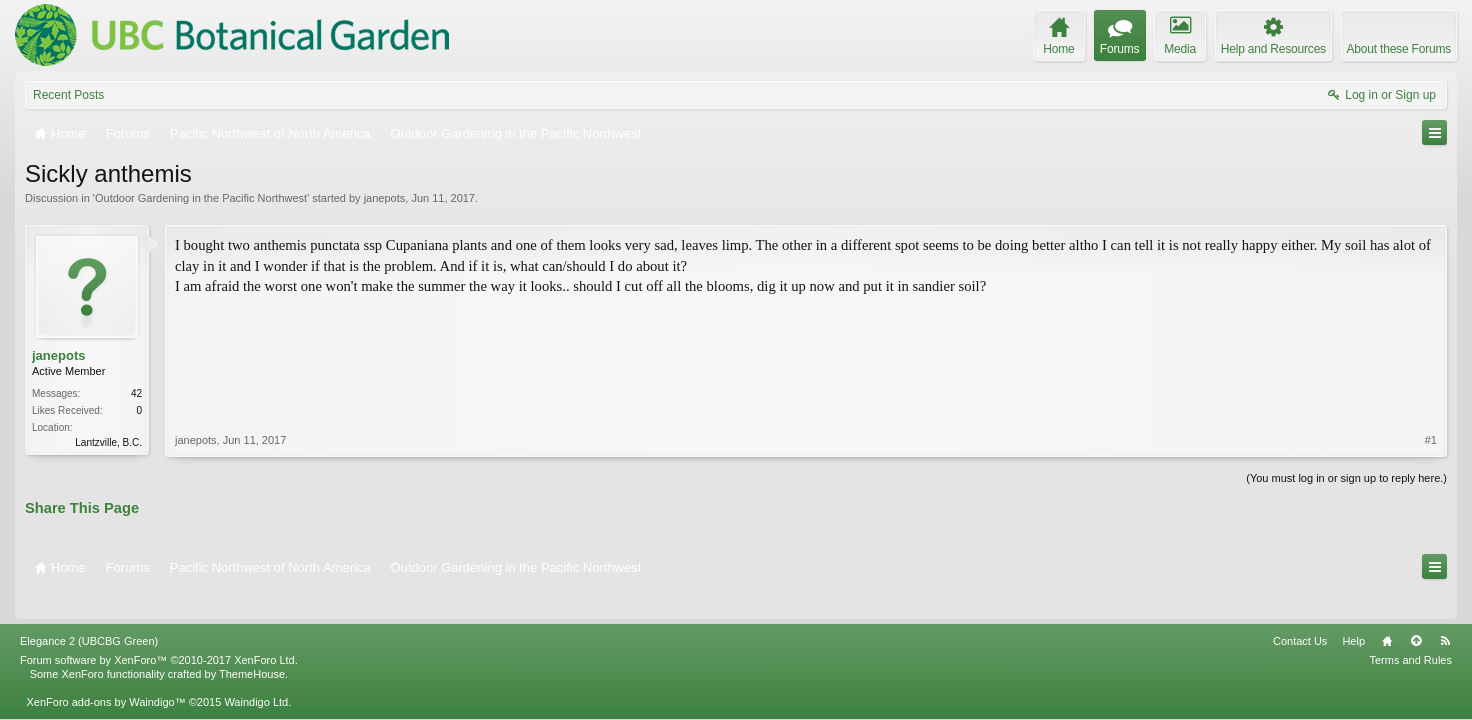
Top (1416, 613)
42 (136, 393)
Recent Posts (68, 95)
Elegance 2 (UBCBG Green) (89, 613)
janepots (385, 198)
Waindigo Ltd (256, 674)
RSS (1445, 613)
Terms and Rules (1410, 632)
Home (1387, 613)
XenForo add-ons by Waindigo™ (105, 674)
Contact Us (1300, 613)
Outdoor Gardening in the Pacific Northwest (201, 198)
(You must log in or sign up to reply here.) (1346, 476)
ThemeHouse (252, 646)
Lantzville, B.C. (108, 442)
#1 (1431, 354)
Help (1353, 613)
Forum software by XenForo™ (159, 632)
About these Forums (1399, 49)
